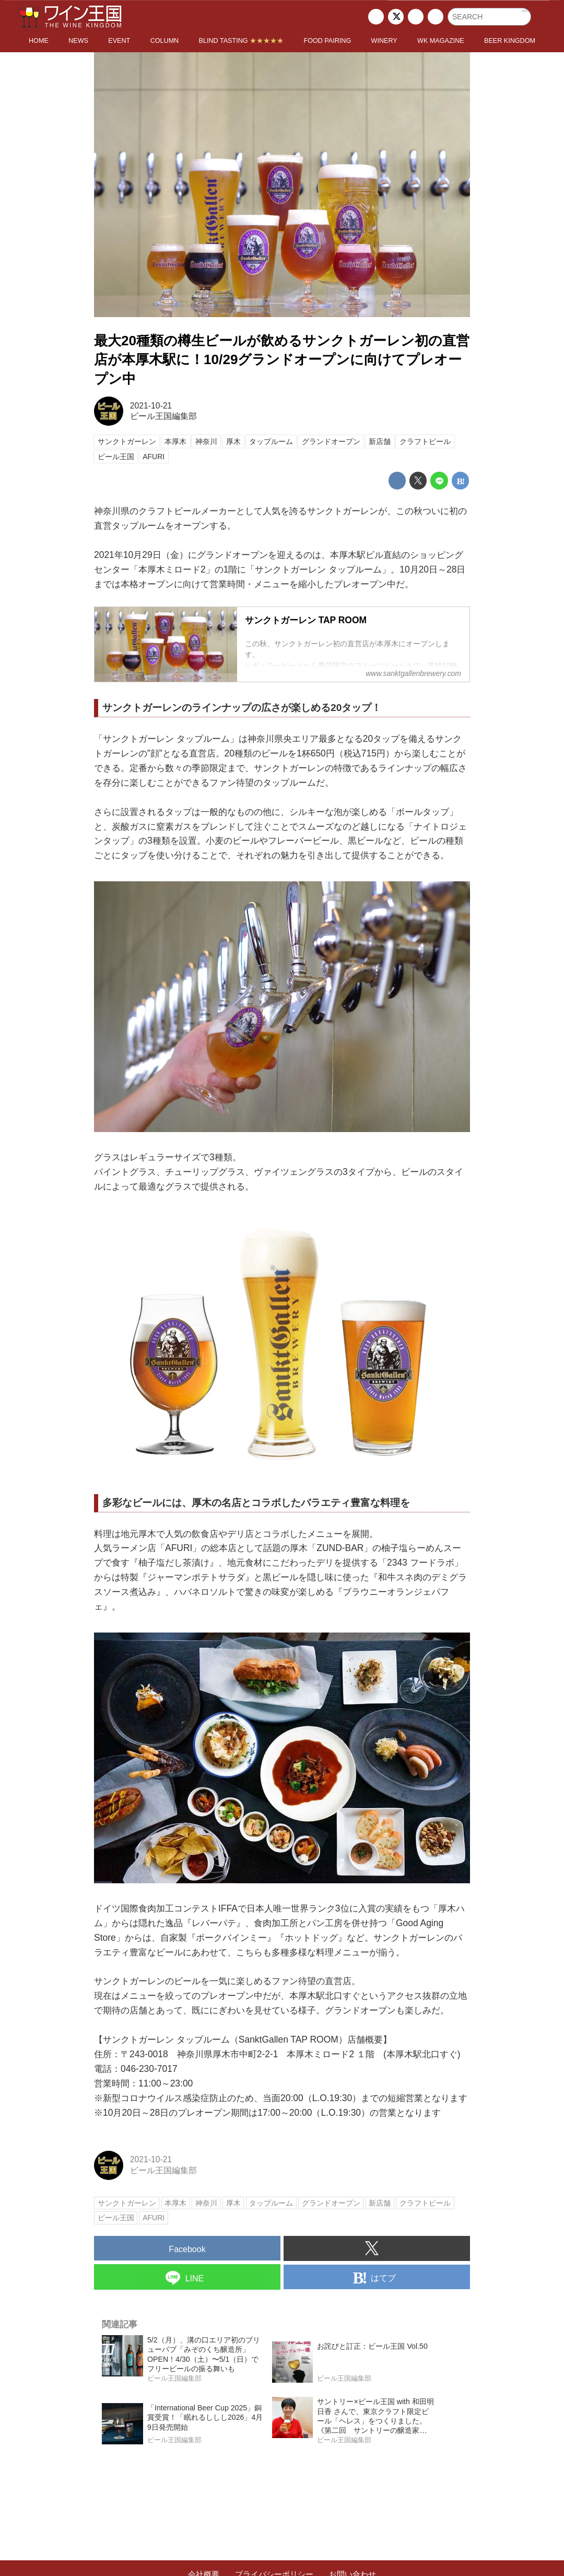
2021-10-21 (151, 405)
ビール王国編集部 (163, 416)
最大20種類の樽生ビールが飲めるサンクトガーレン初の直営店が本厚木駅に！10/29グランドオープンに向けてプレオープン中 (281, 360)
